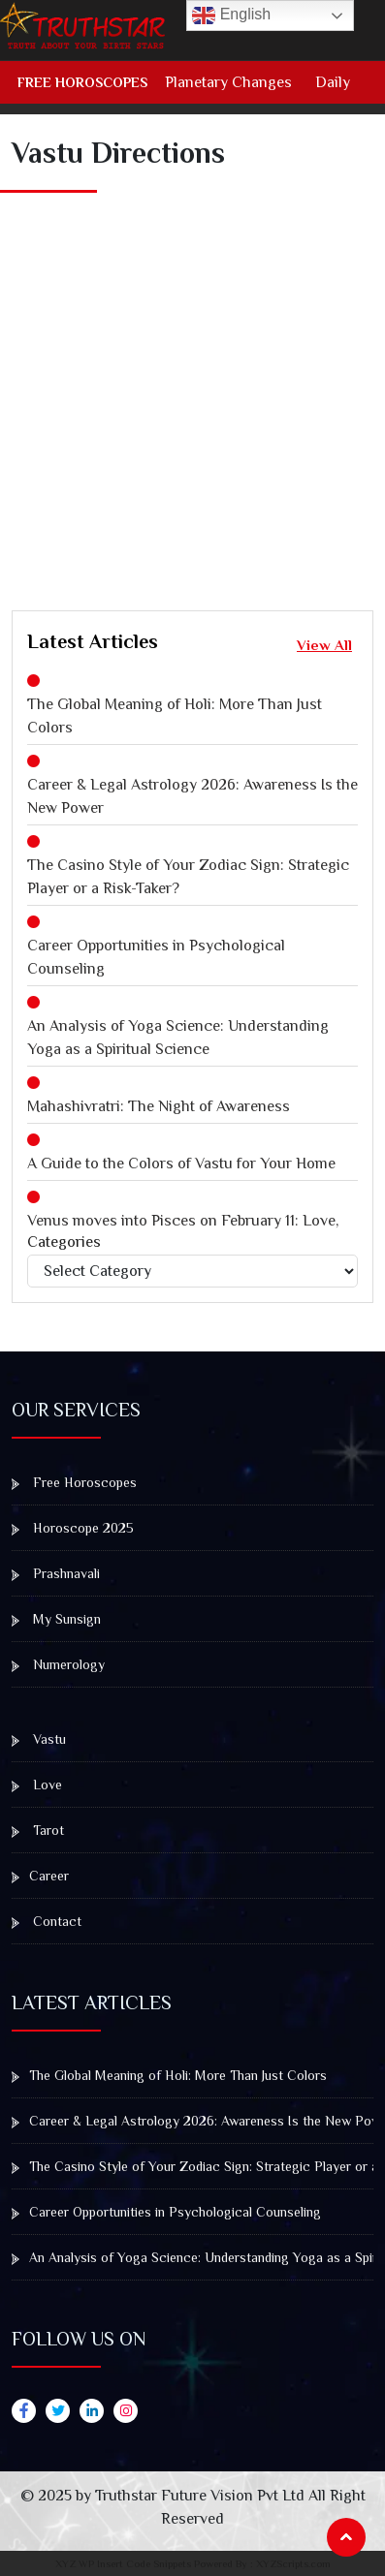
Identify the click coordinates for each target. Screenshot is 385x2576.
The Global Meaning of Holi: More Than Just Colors (174, 716)
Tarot (38, 1830)
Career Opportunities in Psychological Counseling (156, 957)
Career (40, 1875)
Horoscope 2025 (73, 1528)
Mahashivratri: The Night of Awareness (158, 1106)
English (231, 15)
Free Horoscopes (82, 82)
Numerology (58, 1664)
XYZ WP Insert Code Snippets (123, 2563)
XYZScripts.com (293, 2563)
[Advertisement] (192, 381)
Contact (46, 1921)
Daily (332, 82)
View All (324, 644)
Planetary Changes (228, 82)
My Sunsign (56, 1619)
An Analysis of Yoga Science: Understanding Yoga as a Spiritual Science (178, 1037)
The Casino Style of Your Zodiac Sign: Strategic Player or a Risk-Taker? (188, 876)
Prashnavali (56, 1573)
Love (37, 1784)
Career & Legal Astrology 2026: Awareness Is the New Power (192, 796)
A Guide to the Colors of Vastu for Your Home (181, 1163)
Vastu (39, 1739)
